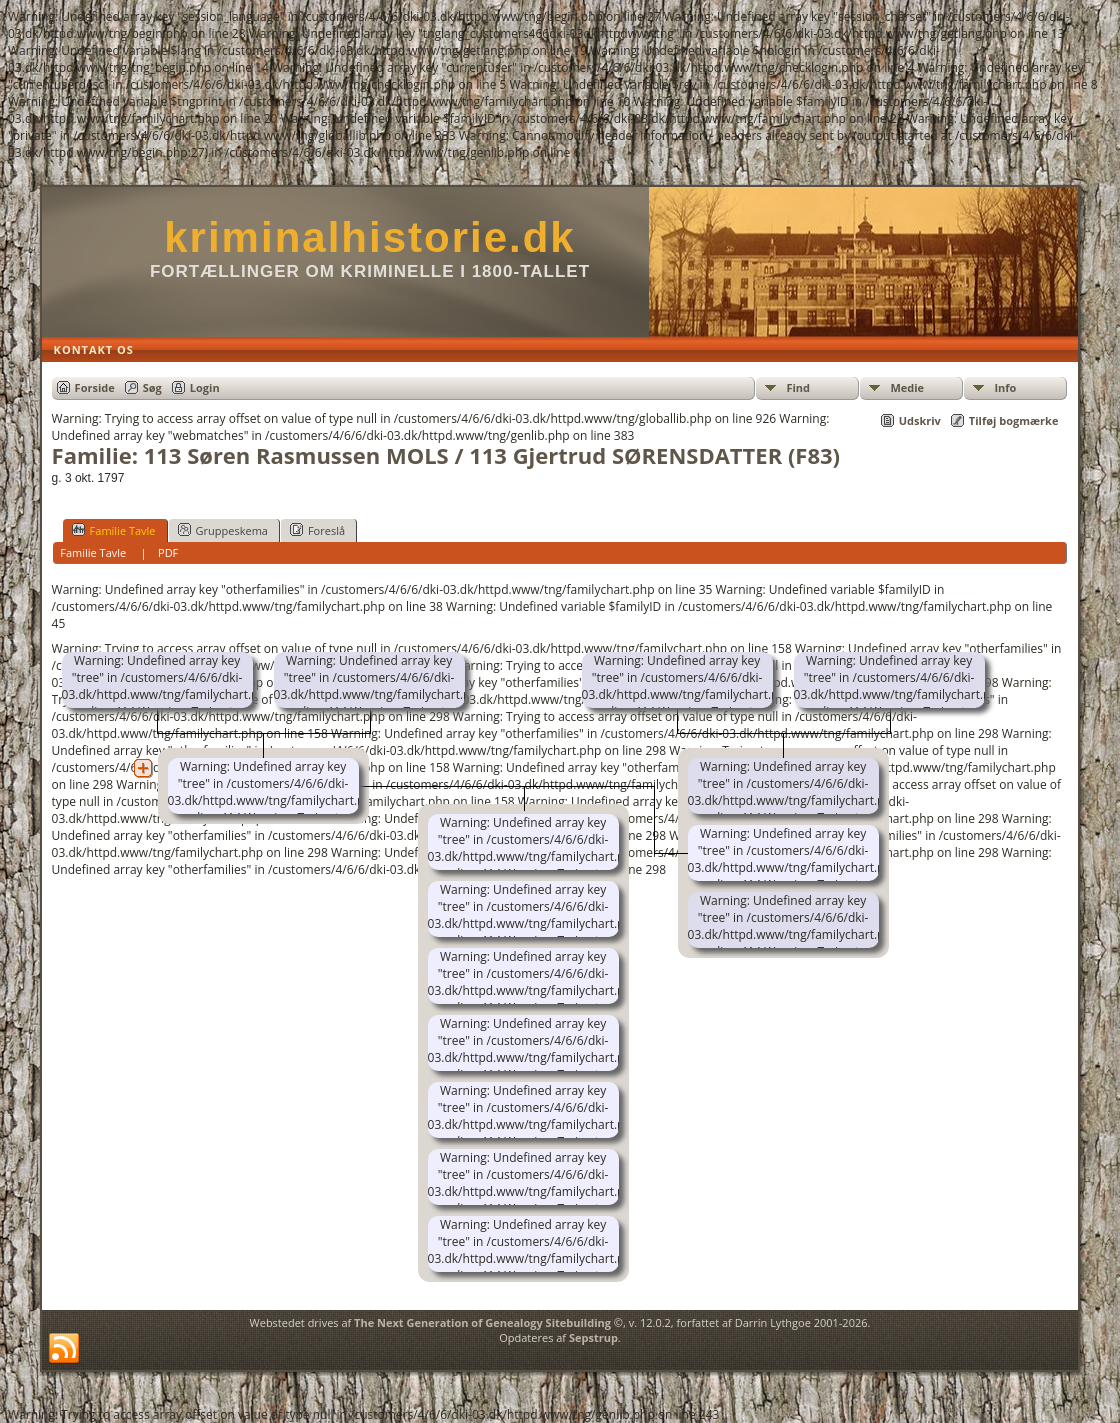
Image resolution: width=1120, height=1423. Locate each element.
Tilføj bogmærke (1014, 420)
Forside (95, 387)
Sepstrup (593, 1337)
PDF (168, 552)
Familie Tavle (114, 530)
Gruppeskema (223, 530)
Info (1005, 387)
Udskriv (920, 420)
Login (205, 387)
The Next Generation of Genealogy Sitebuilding (482, 1322)
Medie (907, 387)
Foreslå (317, 530)
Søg (152, 387)
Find (798, 387)
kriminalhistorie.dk (369, 237)
